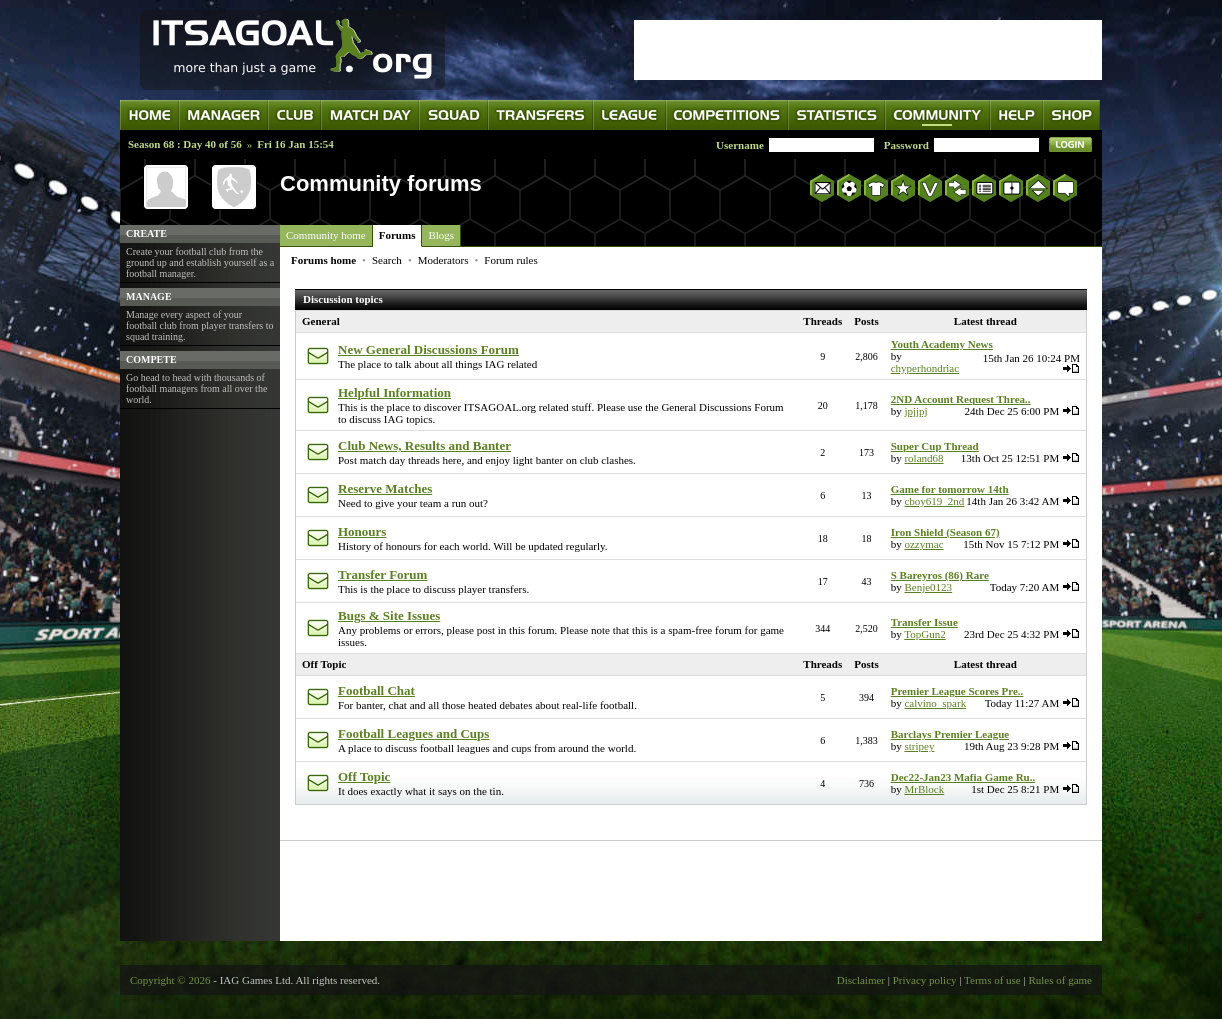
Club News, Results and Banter (424, 445)
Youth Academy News (942, 344)
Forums (397, 235)
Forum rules (510, 260)
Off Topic (324, 664)
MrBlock (924, 789)
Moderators (443, 260)
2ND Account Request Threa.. (961, 399)
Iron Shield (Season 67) (945, 532)
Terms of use (992, 980)
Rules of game (1060, 980)
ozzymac (923, 544)
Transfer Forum (382, 574)
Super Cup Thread (935, 446)
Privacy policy (925, 980)
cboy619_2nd (934, 501)
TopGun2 (924, 634)
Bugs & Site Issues (389, 615)
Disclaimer (861, 980)
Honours (362, 531)
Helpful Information (394, 392)
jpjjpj (915, 411)
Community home (326, 235)
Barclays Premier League (950, 734)
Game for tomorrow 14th (950, 489)
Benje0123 (928, 587)
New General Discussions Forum (428, 349)
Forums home (323, 260)
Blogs (441, 235)
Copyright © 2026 (170, 980)
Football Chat (376, 690)
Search (387, 260)
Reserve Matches (385, 488)
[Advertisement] (868, 50)
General (321, 321)
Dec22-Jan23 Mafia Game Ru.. (963, 777)
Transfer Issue (924, 622)
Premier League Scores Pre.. (957, 691)
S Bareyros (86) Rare (940, 575)
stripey (919, 746)
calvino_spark (935, 703)
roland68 (923, 458)
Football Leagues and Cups (413, 733)
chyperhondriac (925, 368)
